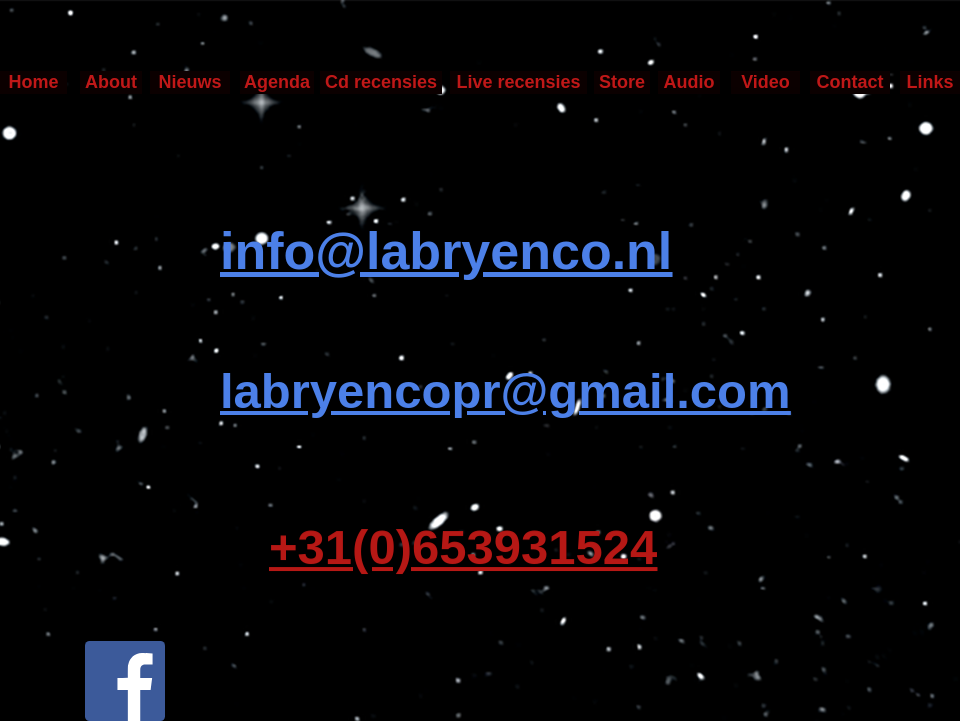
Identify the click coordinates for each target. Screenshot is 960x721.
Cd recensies (381, 82)
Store (622, 82)
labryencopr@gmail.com (505, 391)
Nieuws (189, 82)
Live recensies (518, 82)
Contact (850, 82)
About (111, 82)
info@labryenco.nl (446, 251)
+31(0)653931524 (463, 548)
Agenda (277, 82)
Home (33, 82)
